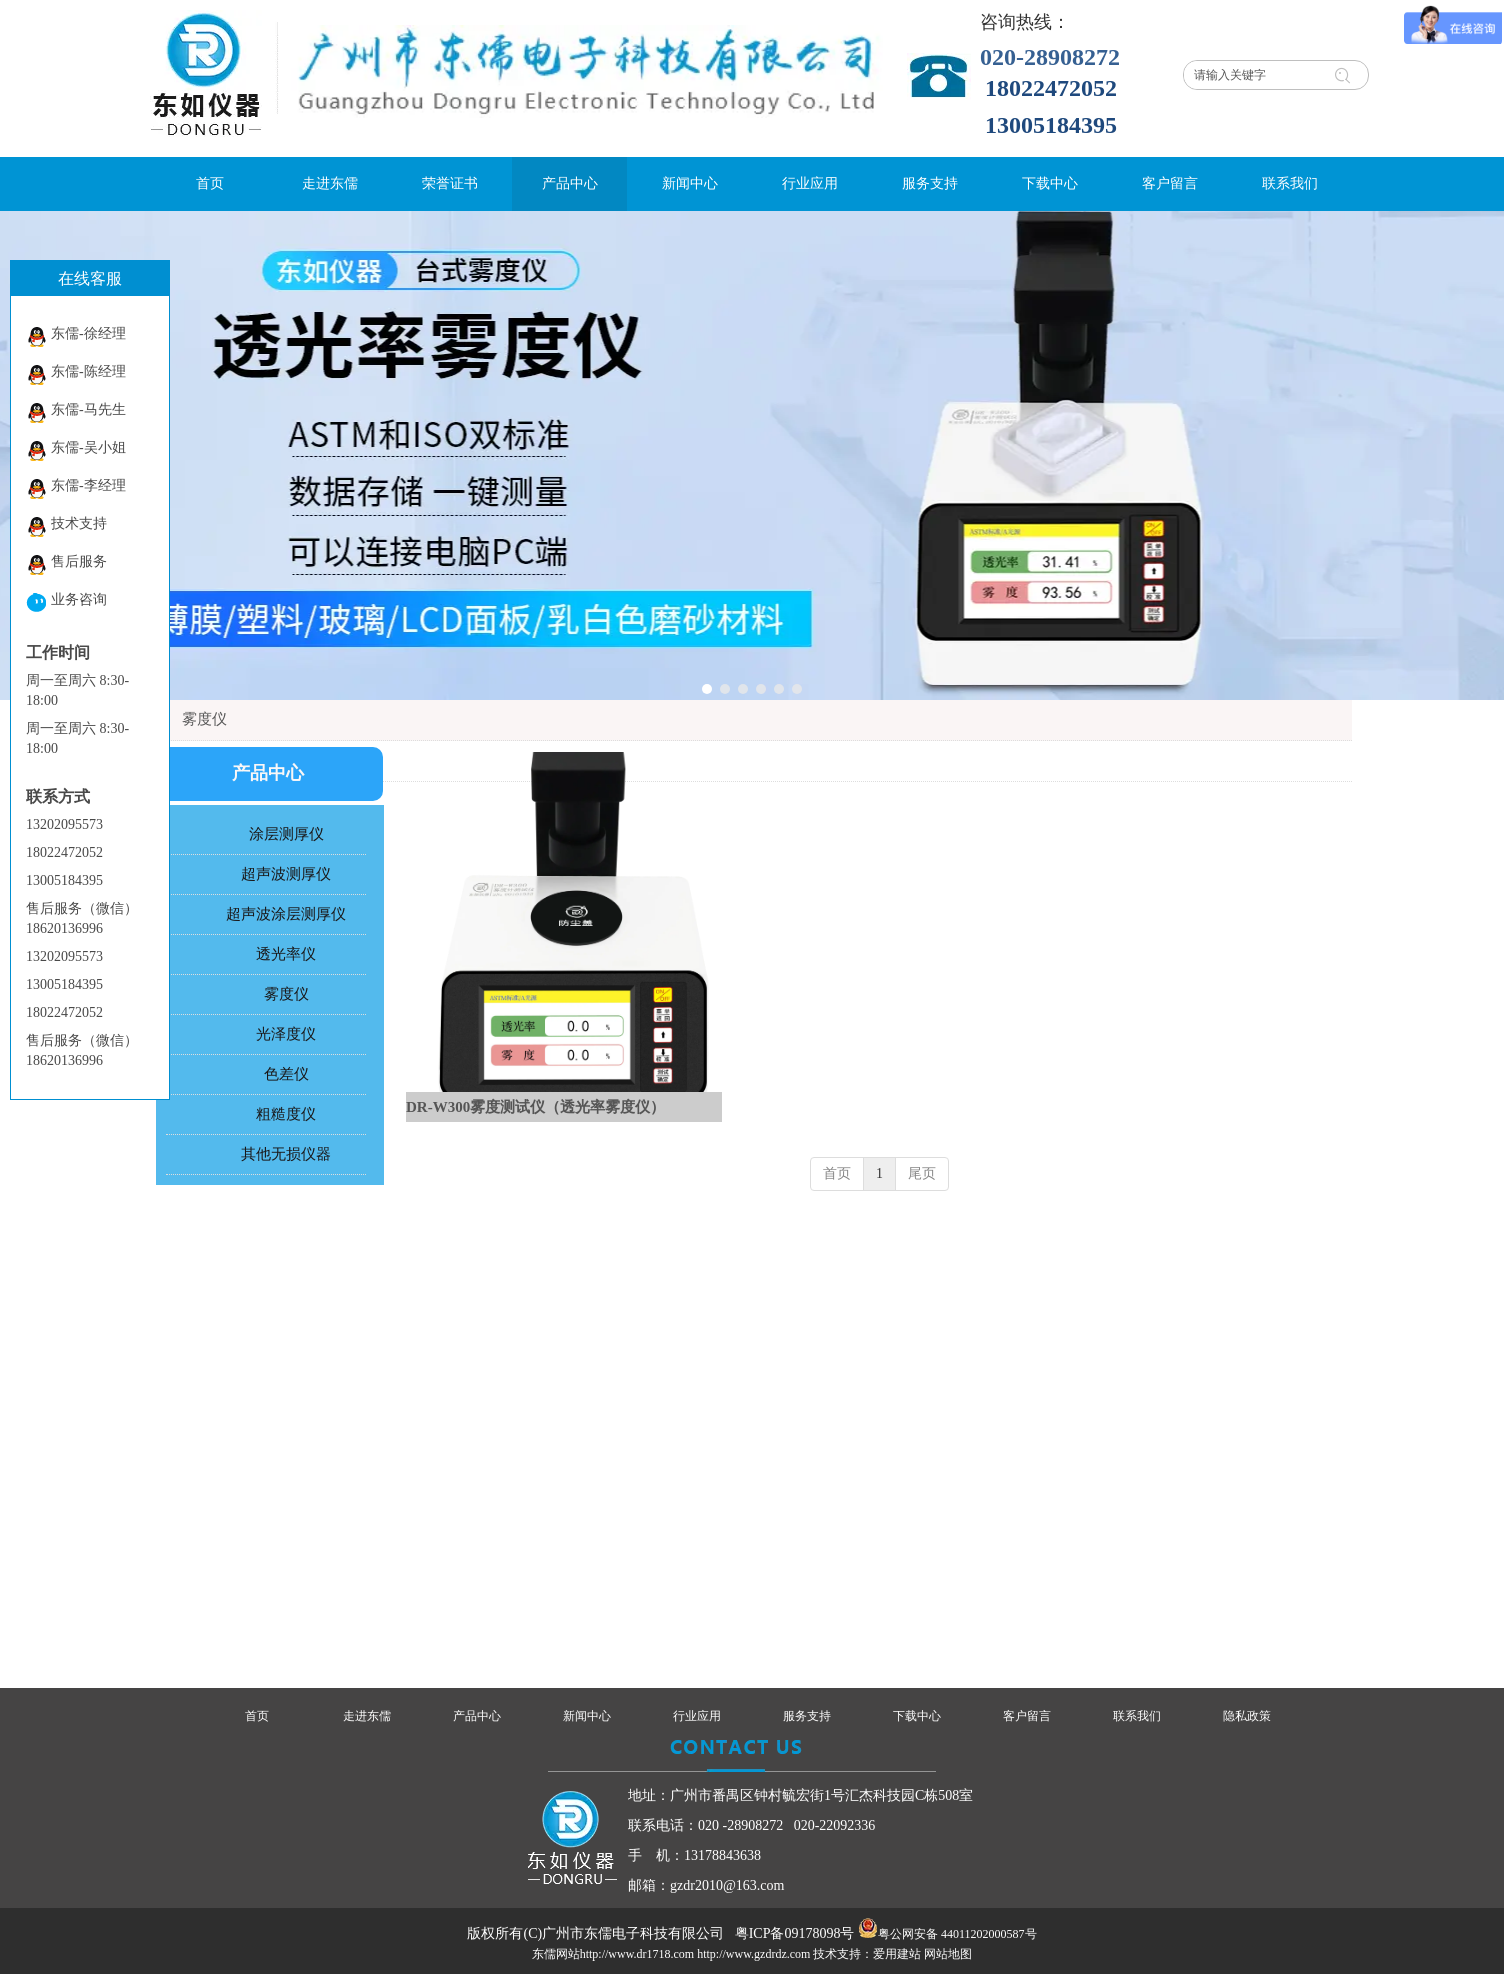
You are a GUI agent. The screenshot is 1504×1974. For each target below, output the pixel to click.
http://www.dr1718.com (637, 1954)
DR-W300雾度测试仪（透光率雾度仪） (535, 1107)
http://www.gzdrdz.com (753, 1954)
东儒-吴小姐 (76, 450)
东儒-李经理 (76, 488)
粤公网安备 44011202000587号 (957, 1934)
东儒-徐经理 (76, 336)
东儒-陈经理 (76, 374)
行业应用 (697, 1716)
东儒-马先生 (76, 412)
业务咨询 (66, 602)
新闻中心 (587, 1716)
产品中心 (477, 1716)
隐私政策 (1247, 1716)
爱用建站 (897, 1954)
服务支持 (807, 1716)
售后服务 (66, 564)
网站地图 (948, 1954)
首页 (837, 1173)
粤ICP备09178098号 (795, 1933)
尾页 (922, 1173)
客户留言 (1027, 1716)
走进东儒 (367, 1716)
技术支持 (66, 526)
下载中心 (917, 1716)
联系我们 (1137, 1716)
